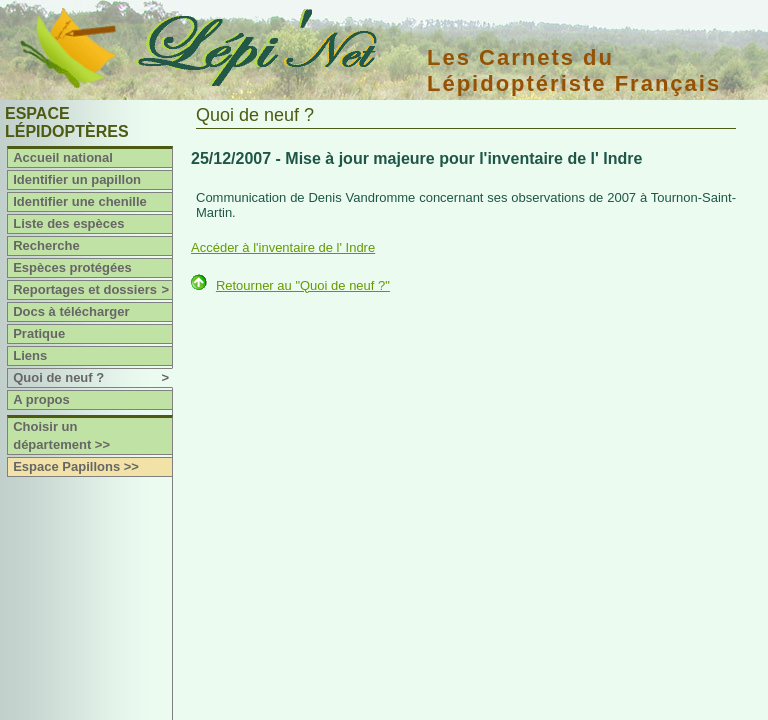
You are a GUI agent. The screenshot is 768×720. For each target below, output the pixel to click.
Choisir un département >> (61, 435)
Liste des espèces (68, 223)
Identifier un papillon (77, 179)
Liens (30, 355)
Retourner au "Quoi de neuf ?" (303, 285)
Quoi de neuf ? (92, 378)
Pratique (39, 333)
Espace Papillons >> (76, 466)
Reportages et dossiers (92, 290)
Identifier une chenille (80, 201)
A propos (41, 399)
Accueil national (63, 157)
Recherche (46, 245)
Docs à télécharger (71, 311)
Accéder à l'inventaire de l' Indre (283, 247)
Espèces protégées (72, 267)
